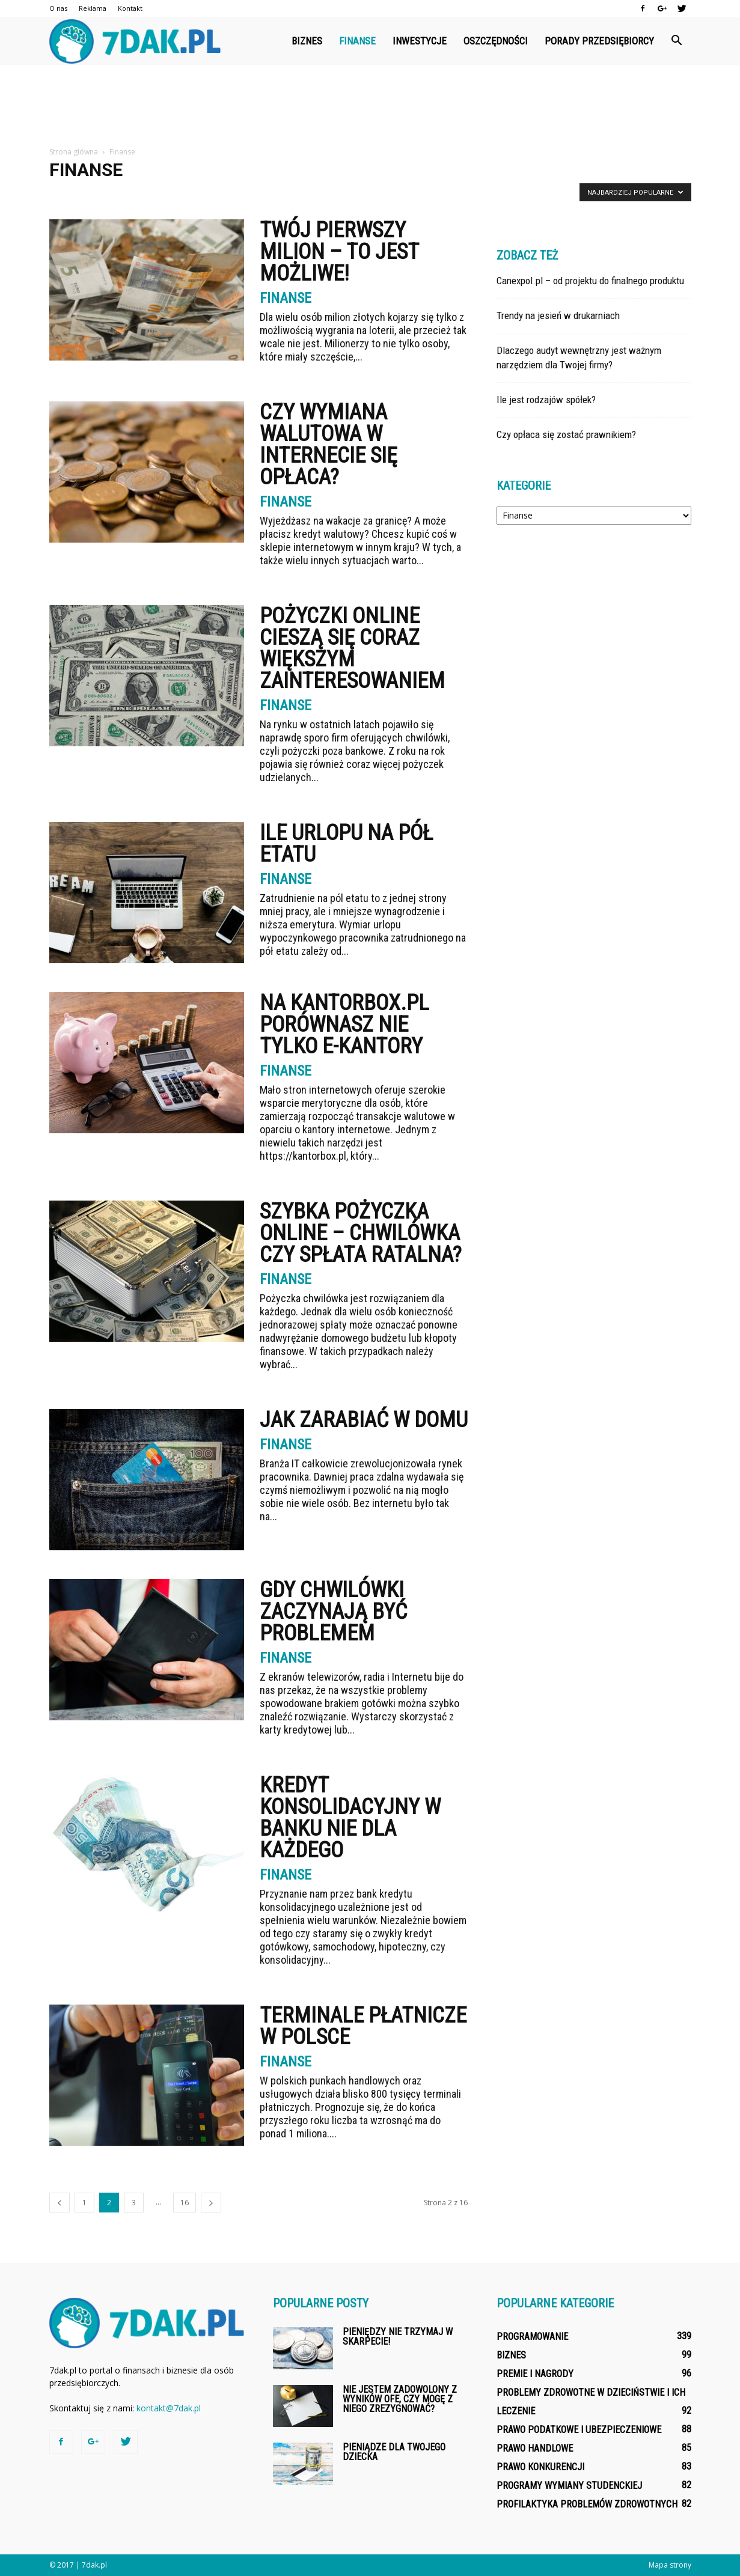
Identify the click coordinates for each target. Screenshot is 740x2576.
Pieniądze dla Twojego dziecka (394, 2451)
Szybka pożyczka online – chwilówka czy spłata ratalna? (361, 1233)
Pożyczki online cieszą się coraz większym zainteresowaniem (352, 648)
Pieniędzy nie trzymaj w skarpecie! (398, 2336)
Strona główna (73, 152)
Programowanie (532, 2336)
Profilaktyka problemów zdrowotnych (587, 2504)
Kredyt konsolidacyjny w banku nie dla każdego (350, 1818)
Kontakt (130, 8)
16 (184, 2202)
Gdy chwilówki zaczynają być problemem (333, 1611)
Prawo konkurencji (540, 2467)
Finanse (357, 41)
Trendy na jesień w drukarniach (558, 315)
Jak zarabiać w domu (364, 1420)
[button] (676, 40)
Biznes (307, 41)
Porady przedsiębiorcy (599, 41)
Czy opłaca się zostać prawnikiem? (566, 434)
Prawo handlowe (535, 2448)
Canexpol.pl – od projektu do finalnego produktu (590, 281)
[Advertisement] (370, 106)
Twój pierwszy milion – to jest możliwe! (339, 252)
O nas (58, 8)
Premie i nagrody (535, 2374)
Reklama (92, 8)
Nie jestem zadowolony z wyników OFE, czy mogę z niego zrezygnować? (400, 2399)
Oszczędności (495, 41)
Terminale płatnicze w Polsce (363, 2026)
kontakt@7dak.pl (168, 2408)
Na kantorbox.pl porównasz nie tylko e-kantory (344, 1024)
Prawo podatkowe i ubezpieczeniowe (579, 2429)
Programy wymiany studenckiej (569, 2485)
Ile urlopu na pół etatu (346, 843)
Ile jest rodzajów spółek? (546, 400)
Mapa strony (670, 2565)
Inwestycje (420, 41)
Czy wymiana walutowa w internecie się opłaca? (328, 445)
